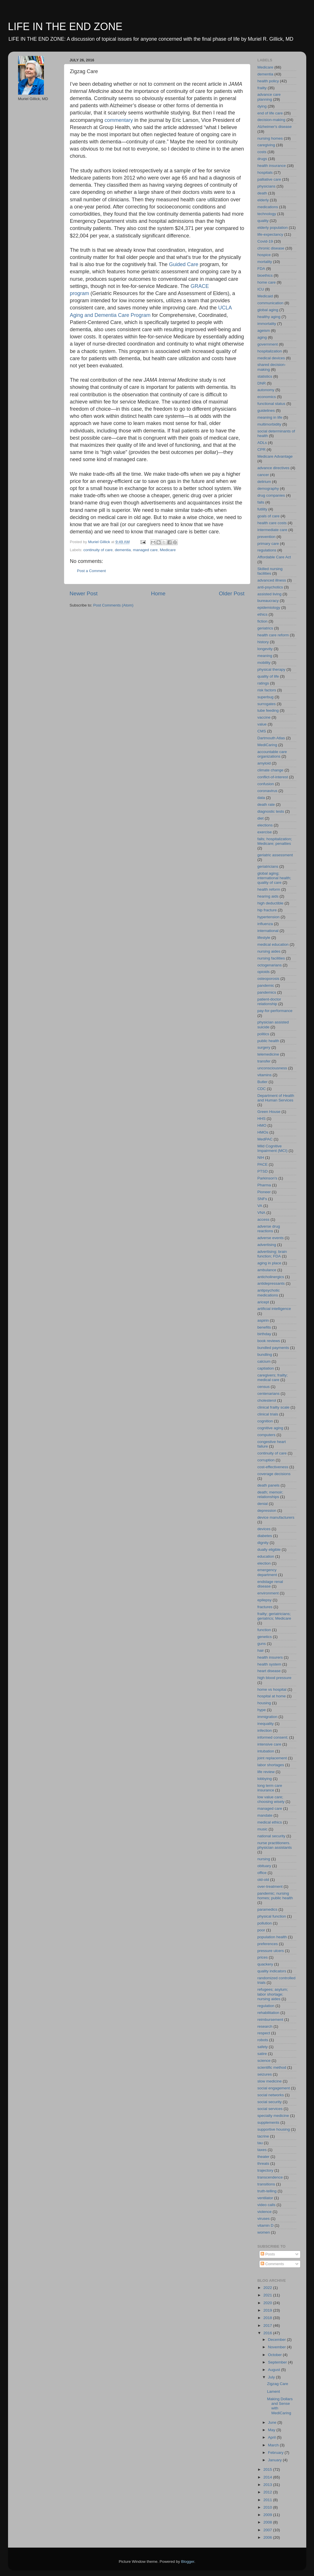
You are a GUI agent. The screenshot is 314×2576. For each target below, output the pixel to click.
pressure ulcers (271, 1951)
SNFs (262, 1199)
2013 (268, 2485)
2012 (268, 2492)
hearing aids (268, 896)
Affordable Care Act (274, 557)
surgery (264, 1047)
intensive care (269, 1744)
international (268, 931)
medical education (273, 944)
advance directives (274, 468)
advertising (267, 1245)
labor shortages (271, 1765)
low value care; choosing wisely (271, 1799)
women (264, 2232)
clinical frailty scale (274, 1407)
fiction (263, 621)
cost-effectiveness (273, 1467)
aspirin (263, 1320)
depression (267, 1510)
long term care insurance (270, 1787)
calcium (264, 1361)
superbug (266, 697)
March (274, 2445)
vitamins (265, 1075)
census (264, 1386)
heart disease (269, 1671)
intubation (266, 1751)
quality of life (268, 676)
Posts (268, 2254)
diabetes (265, 1536)
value (262, 724)
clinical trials (268, 1414)
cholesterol (267, 1400)
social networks (271, 2095)
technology (267, 214)
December (277, 2339)
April (272, 2437)
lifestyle (264, 937)
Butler (263, 1082)
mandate (265, 1815)
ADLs (262, 442)
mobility (264, 662)
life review (266, 1772)
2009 (268, 2515)
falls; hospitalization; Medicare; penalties (275, 841)
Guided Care (183, 264)
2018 (268, 2318)
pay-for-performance (275, 1011)
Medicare (168, 550)
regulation (266, 2006)
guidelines (266, 410)
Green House (269, 1111)
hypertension (269, 917)
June (273, 2422)
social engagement (274, 2088)
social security (270, 2102)
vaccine (264, 717)
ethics (263, 614)
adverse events (271, 1238)
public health (268, 1041)
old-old (263, 1879)
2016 (268, 2333)
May (272, 2430)
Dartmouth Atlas (271, 738)
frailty (262, 88)
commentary (119, 120)
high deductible (271, 903)
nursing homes (270, 138)
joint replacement (272, 1758)
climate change (271, 770)
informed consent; (273, 1737)
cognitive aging (270, 1428)
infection (265, 1730)
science (264, 2060)
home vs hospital (272, 1689)
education (266, 1556)
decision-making (272, 120)
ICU (261, 289)
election (264, 1563)
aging (262, 337)
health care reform (273, 635)
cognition (265, 1421)
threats (263, 2163)
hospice (264, 255)
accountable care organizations (272, 754)
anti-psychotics (270, 587)
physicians (267, 186)
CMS (262, 731)
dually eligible (269, 1549)
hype (262, 1710)
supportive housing (274, 2129)
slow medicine (270, 2081)
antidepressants (271, 1283)
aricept (263, 1302)
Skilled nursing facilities (270, 571)
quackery (265, 1964)
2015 (268, 2469)
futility (263, 509)
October (275, 2355)
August (274, 2370)
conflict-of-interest (273, 777)
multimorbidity (269, 424)
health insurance (272, 165)
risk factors (267, 690)
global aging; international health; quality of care (274, 878)
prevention (267, 537)
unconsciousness (272, 1068)
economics (267, 397)
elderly (263, 200)
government (268, 344)
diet (261, 818)
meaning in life (270, 417)
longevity (265, 649)
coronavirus (268, 791)
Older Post (231, 593)
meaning (265, 656)
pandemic (266, 985)
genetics (265, 1637)
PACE (263, 1164)
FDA (261, 268)
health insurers (270, 1657)
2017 (268, 2325)
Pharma (264, 1185)
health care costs (272, 523)
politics (263, 1034)
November (277, 2347)
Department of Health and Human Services (276, 1097)
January (275, 2460)
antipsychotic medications (269, 1292)
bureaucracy (268, 600)
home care (267, 282)
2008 (268, 2522)
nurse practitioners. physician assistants (275, 1845)
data (261, 797)
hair (261, 1650)
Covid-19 (265, 241)
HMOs (263, 1132)
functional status (272, 403)
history (263, 642)
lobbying (265, 1779)
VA (260, 1206)
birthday (264, 1334)
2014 (268, 2477)
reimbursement (270, 2019)
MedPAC (265, 1139)
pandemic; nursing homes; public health (275, 1895)
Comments (272, 2264)
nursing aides (269, 951)
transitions (266, 2184)
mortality (265, 262)
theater (264, 2156)
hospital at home (272, 1696)
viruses (264, 2218)
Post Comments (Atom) (113, 605)
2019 (268, 2310)
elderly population (273, 227)
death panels (269, 1485)
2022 (268, 2288)
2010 (268, 2507)
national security (272, 1836)
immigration (268, 1717)
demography (268, 488)
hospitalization (270, 351)
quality (263, 221)
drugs (262, 159)
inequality (266, 1723)
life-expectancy (270, 234)
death (262, 193)
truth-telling (267, 2191)
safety (263, 2047)
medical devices (271, 358)
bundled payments (273, 1347)
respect (264, 2033)
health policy (268, 81)
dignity (263, 1542)
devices (264, 1529)
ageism (264, 330)
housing (264, 1703)
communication (271, 303)
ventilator (265, 2198)
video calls (267, 2205)
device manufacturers (276, 1517)
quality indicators (272, 1971)
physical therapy (272, 669)
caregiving (266, 145)
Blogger (187, 2561)
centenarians (269, 1393)
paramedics (268, 1909)
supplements (269, 2122)
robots (263, 2040)
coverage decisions (274, 1474)
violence (265, 2212)
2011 (268, 2500)
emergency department (267, 1572)
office (262, 1873)
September (278, 2362)
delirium (264, 481)
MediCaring (267, 745)
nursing (264, 1859)
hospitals (265, 172)
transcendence (270, 2177)
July (272, 2377)
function (264, 1630)
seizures (265, 2074)
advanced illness (272, 580)
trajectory (266, 2170)
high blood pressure (275, 1678)
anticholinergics (271, 1277)
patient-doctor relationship (269, 1001)
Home (158, 593)
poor (261, 1930)
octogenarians (270, 965)
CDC (262, 1089)
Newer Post (84, 593)
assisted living (270, 594)
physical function (272, 1916)
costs (262, 152)
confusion (266, 784)
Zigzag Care (277, 2384)
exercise (265, 832)
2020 (268, 2303)
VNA (262, 1212)
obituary (264, 1866)
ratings (263, 683)
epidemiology (269, 607)
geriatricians (268, 866)
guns (262, 1643)
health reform (269, 889)
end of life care (270, 113)
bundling (265, 1354)
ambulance (267, 1270)
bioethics (265, 275)
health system (269, 1664)
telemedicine (268, 1054)
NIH (261, 1157)
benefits (264, 1327)
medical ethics (270, 1822)
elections (265, 825)
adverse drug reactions (269, 1228)
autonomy (266, 390)
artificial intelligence (274, 1308)
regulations (267, 550)
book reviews (269, 1341)
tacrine (263, 2136)
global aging (268, 310)
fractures (265, 1607)
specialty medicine (273, 2115)
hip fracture (267, 910)
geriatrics (265, 628)
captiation (266, 1368)
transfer (264, 1061)
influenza (265, 924)
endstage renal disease (270, 1583)
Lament (273, 2391)
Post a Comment (91, 571)
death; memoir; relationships (270, 1494)
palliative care (269, 179)
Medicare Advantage (275, 456)
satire (262, 2054)
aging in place (269, 1263)
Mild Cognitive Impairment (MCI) (273, 1148)
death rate (266, 804)
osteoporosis (269, 978)
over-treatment (270, 1886)
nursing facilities (271, 958)
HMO (262, 1125)
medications (268, 207)
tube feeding (268, 710)
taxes (262, 2150)
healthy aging (269, 317)
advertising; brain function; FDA (272, 1253)
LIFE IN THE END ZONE (65, 26)
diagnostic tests (271, 811)
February (276, 2452)
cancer (263, 475)
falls (261, 502)
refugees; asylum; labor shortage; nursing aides (273, 1994)
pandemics (267, 992)
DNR (262, 383)
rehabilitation (269, 2013)
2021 (268, 2295)
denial (263, 1503)
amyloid (264, 763)
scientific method (272, 2067)
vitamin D (266, 2225)
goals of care (269, 516)
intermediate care (272, 530)
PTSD (263, 1171)
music (263, 1829)
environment (268, 1593)
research (265, 2026)
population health (272, 1937)
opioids (264, 972)
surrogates (267, 704)
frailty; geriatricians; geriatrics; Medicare (274, 1616)
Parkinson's (267, 1178)
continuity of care (98, 550)
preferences (268, 1944)
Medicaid (265, 296)
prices (263, 1957)
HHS (262, 1118)
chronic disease (271, 248)
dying (262, 106)
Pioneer (264, 1192)
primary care (268, 543)
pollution (265, 1923)
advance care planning (269, 96)
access (264, 1219)
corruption (266, 1460)
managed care (145, 550)
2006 (268, 2537)
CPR (262, 449)
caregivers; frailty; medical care (273, 1377)
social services (270, 2109)
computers (267, 1435)
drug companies (271, 495)
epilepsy (265, 1600)
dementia (123, 550)
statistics (265, 376)
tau (260, 2143)
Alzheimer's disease (275, 126)
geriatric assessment (275, 855)
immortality (267, 323)
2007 (268, 2530)
